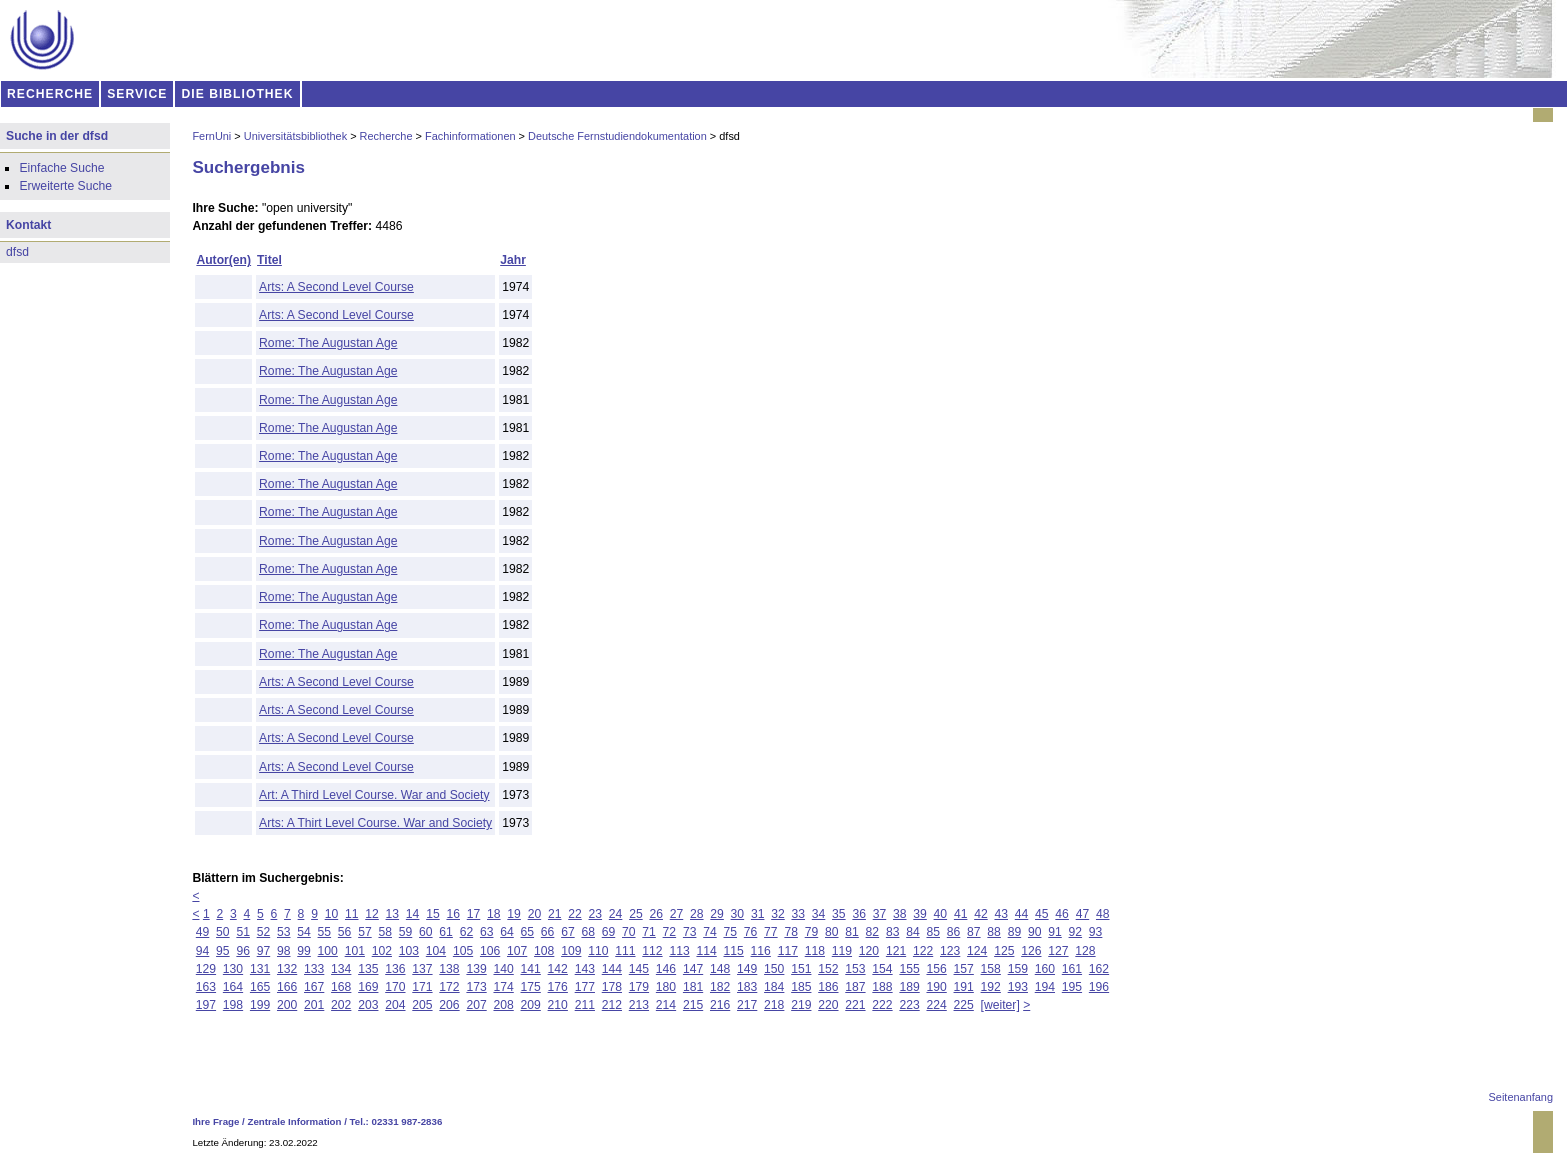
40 (941, 914)
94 (203, 951)
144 (612, 969)
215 (693, 1005)
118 (815, 951)
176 (558, 987)
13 (393, 914)
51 (243, 932)
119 (842, 951)
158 (991, 969)
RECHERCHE (50, 94)
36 (859, 914)
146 (666, 969)
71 (649, 932)
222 (882, 1005)
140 (503, 969)
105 (463, 951)
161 (1072, 969)
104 (436, 951)
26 (656, 914)
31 (758, 914)
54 (304, 932)
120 (869, 951)
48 (1103, 914)
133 (314, 969)
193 (1018, 987)
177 (585, 987)
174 (503, 987)
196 (1099, 987)
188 (882, 987)
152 (828, 969)
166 (287, 987)
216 (720, 1005)
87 (974, 932)
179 (639, 987)
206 (449, 1005)
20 (535, 914)
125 (1004, 951)
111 (625, 951)
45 (1042, 914)
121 (896, 951)
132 (287, 969)
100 (328, 951)
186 (828, 987)
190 (936, 987)
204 (395, 1005)
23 (596, 914)
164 (233, 987)
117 (788, 951)
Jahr (513, 260)
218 (774, 1005)
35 (839, 914)
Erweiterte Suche (65, 186)
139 (476, 969)
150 (774, 969)
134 (341, 969)
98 (284, 951)
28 (697, 914)
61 (446, 932)
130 (233, 969)
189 (909, 987)
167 (314, 987)
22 (575, 914)
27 (677, 914)
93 (1096, 932)
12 (372, 914)
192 (991, 987)
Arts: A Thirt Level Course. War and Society (375, 823)
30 (738, 914)
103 (409, 951)
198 (233, 1005)
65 (528, 932)
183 (747, 987)
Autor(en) (223, 260)
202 (341, 1005)
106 (490, 951)
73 (690, 932)
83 (893, 932)
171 (422, 987)
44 (1022, 914)
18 (494, 914)
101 (355, 951)
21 (555, 914)
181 (693, 987)
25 (636, 914)
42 (981, 914)
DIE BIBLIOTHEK (238, 94)
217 (747, 1005)
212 (612, 1005)
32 (778, 914)
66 (548, 932)
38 (900, 914)
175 (531, 987)
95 (223, 951)
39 (920, 914)
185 (801, 987)
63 (487, 932)
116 (761, 951)
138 (449, 969)
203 (368, 1005)
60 (426, 932)
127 (1058, 951)
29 (717, 914)
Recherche (386, 136)
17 (474, 914)
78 (791, 932)
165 (260, 987)
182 (720, 987)
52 (264, 932)
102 (382, 951)
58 (385, 932)
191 (964, 987)
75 (731, 932)
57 (365, 932)
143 (585, 969)
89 (1015, 932)
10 (332, 914)
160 (1045, 969)
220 (828, 1005)
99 (304, 951)
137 (422, 969)
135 (368, 969)
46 (1062, 914)
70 (629, 932)
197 (206, 1005)
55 (325, 932)
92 (1076, 932)
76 (751, 932)
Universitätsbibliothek (295, 136)
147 (693, 969)
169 (368, 987)
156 (936, 969)
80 (832, 932)
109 (571, 951)
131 (260, 969)
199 (260, 1005)
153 (855, 969)
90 (1035, 932)
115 (734, 951)
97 (264, 951)
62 (467, 932)
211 (585, 1005)
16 (453, 914)
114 (706, 951)
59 (406, 932)
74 (710, 932)
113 (679, 951)
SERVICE (137, 94)
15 (433, 914)
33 (799, 914)
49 (203, 932)
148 (720, 969)
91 (1055, 932)
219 (801, 1005)
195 (1072, 987)
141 (531, 969)
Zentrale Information (295, 1121)
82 (873, 932)
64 (507, 932)
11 (352, 914)
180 (666, 987)
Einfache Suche (61, 168)
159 (1018, 969)
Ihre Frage (215, 1121)
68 (588, 932)
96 (243, 951)
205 (422, 1005)
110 (598, 951)
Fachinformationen (470, 136)
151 (801, 969)
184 (774, 987)
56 (345, 932)
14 (413, 914)
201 (314, 1005)
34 (819, 914)
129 (206, 969)
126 (1031, 951)
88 (994, 932)
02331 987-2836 (407, 1121)
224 (936, 1005)
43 (1001, 914)
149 (747, 969)
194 (1045, 987)
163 (206, 987)
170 (395, 987)
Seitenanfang (1521, 1097)
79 (812, 932)
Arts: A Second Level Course (336, 287)
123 (950, 951)
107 (517, 951)
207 (476, 1005)
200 (287, 1005)
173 (476, 987)
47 (1083, 914)
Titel (269, 260)
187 (855, 987)
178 (612, 987)
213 (639, 1005)
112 (652, 951)
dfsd (17, 252)
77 (771, 932)
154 (882, 969)
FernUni (211, 136)
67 (568, 932)
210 (558, 1005)
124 (977, 951)
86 (954, 932)
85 (933, 932)
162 (1099, 969)
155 (909, 969)
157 (964, 969)
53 (284, 932)
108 (544, 951)
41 (961, 914)
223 (909, 1005)
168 (341, 987)
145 (639, 969)
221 (855, 1005)
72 (670, 932)
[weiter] (1000, 1005)
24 (616, 914)
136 (395, 969)
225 (964, 1005)
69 (609, 932)
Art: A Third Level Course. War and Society (374, 795)
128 (1085, 951)
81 (852, 932)
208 (503, 1005)
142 (558, 969)
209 (531, 1005)
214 (666, 1005)
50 (223, 932)
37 (880, 914)
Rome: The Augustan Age (328, 343)
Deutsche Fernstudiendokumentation (617, 136)
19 (514, 914)
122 (923, 951)
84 (913, 932)
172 (449, 987)
